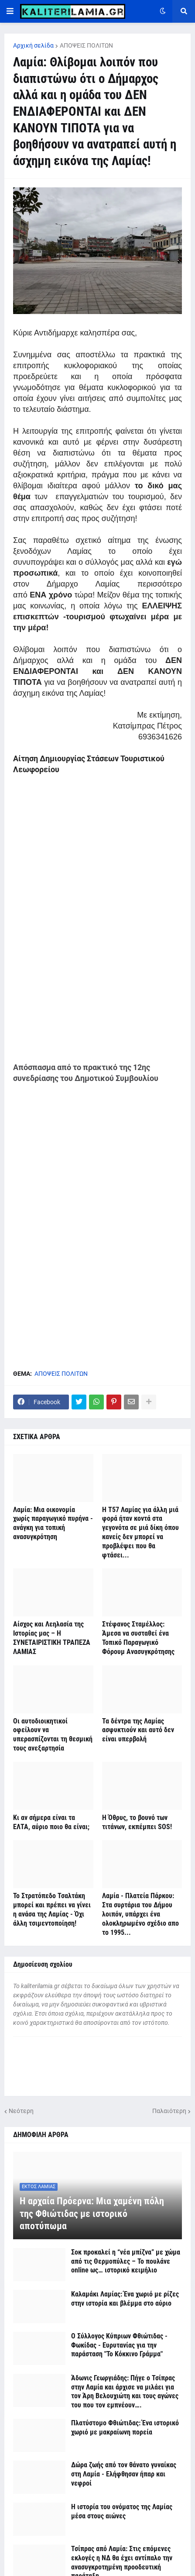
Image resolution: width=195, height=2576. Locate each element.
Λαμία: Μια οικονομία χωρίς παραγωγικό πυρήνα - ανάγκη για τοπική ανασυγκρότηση (53, 1523)
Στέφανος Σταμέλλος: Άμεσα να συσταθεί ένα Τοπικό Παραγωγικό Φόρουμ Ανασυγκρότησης (138, 1637)
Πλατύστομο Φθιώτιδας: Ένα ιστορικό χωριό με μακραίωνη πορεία (125, 2427)
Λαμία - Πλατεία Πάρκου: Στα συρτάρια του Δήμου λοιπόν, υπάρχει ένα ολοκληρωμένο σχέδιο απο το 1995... (140, 1914)
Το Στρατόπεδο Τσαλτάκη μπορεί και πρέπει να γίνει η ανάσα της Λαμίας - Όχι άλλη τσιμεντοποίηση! (52, 1909)
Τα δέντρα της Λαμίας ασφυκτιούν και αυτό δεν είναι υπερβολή (138, 1730)
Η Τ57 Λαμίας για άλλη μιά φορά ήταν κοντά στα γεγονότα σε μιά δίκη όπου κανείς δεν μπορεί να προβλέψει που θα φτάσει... (140, 1532)
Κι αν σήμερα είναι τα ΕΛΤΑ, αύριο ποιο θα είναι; (51, 1822)
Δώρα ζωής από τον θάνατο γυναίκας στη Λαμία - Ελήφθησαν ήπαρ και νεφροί (123, 2474)
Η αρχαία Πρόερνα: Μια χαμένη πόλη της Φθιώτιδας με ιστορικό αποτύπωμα (92, 2213)
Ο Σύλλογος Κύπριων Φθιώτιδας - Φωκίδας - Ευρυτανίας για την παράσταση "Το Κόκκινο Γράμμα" (119, 2345)
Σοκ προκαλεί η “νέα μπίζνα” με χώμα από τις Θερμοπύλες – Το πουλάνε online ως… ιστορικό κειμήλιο (125, 2261)
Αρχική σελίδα (33, 45)
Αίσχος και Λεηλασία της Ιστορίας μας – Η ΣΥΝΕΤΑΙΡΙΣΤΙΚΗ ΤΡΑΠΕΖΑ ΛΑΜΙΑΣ (51, 1637)
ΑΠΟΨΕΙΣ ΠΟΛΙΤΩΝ (86, 45)
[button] (10, 11)
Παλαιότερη (169, 2110)
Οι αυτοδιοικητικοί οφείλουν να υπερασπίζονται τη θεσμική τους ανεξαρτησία (52, 1734)
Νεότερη (21, 2110)
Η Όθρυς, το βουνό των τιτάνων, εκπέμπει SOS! (137, 1822)
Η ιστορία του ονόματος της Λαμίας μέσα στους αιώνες (121, 2511)
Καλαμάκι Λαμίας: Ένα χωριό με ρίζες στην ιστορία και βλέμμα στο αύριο (125, 2298)
